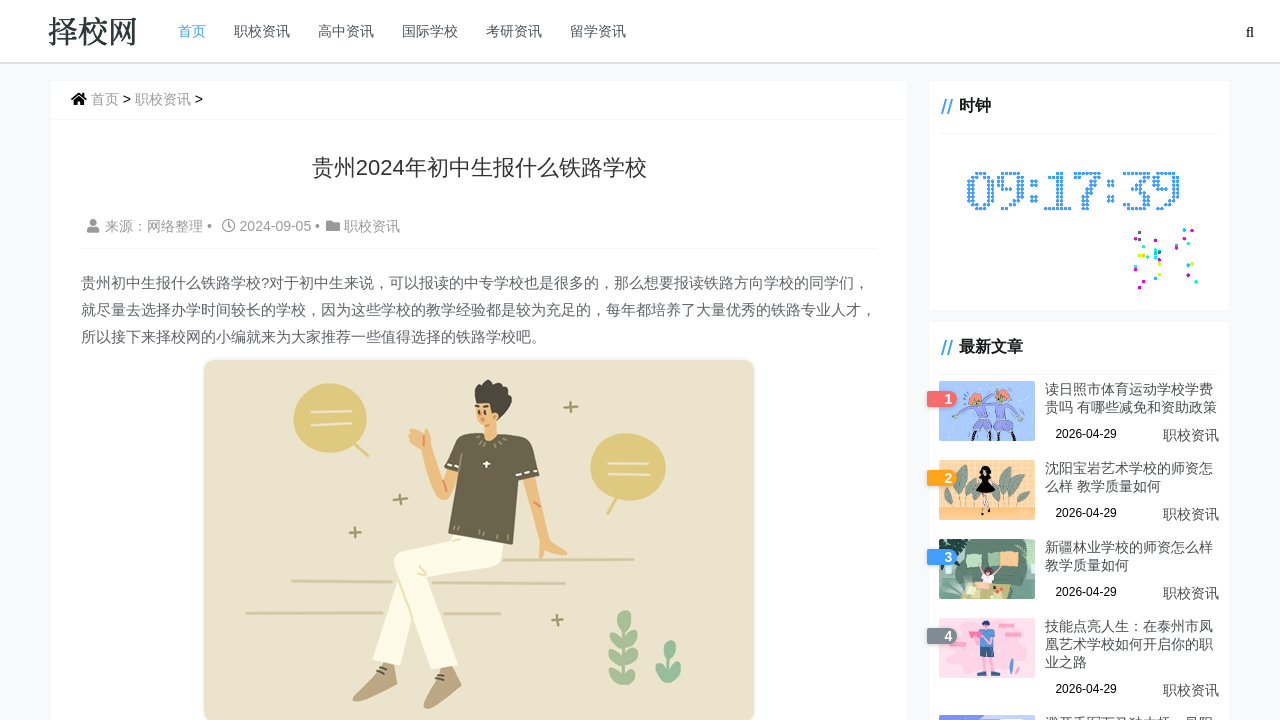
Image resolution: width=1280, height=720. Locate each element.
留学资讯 (598, 31)
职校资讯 (262, 31)
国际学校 (430, 31)
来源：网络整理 (145, 226)
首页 (192, 31)
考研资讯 (514, 31)
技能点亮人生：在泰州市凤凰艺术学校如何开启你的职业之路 (1129, 644)
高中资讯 (346, 31)
